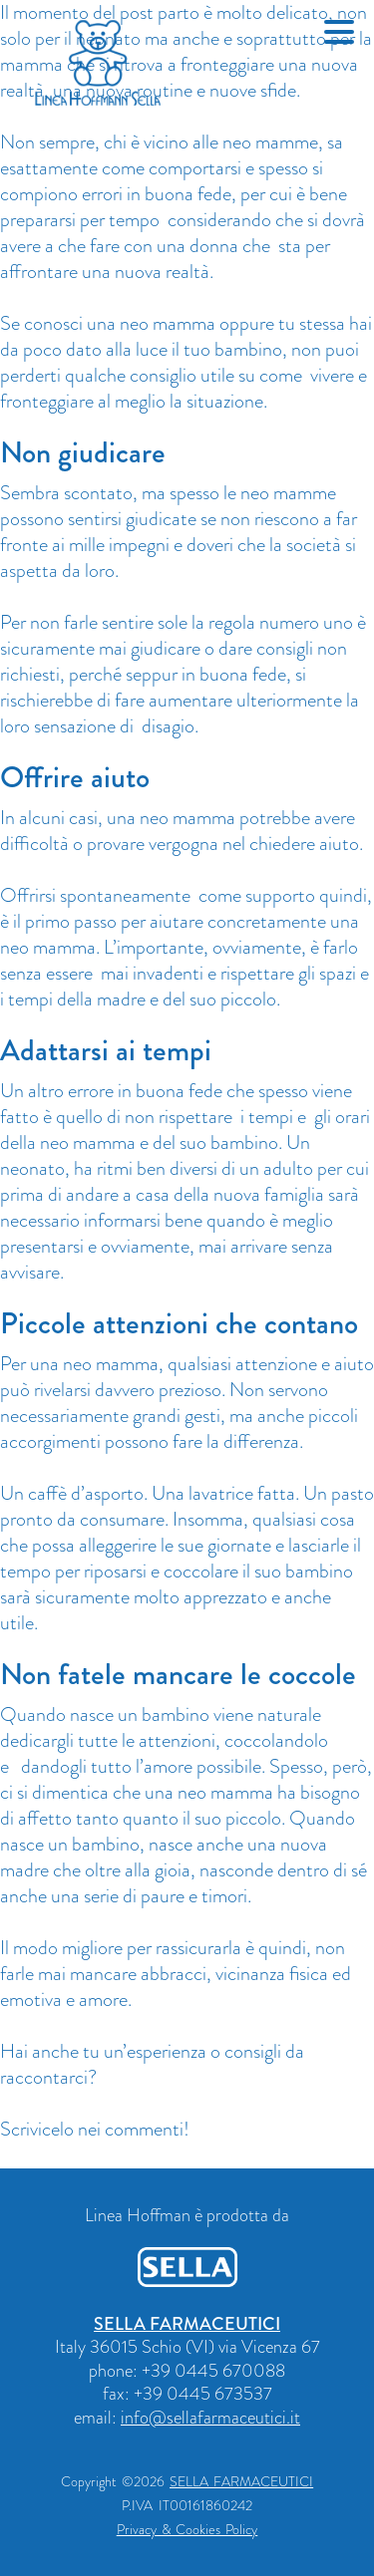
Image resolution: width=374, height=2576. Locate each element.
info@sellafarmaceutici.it (210, 2418)
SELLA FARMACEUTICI (187, 2324)
